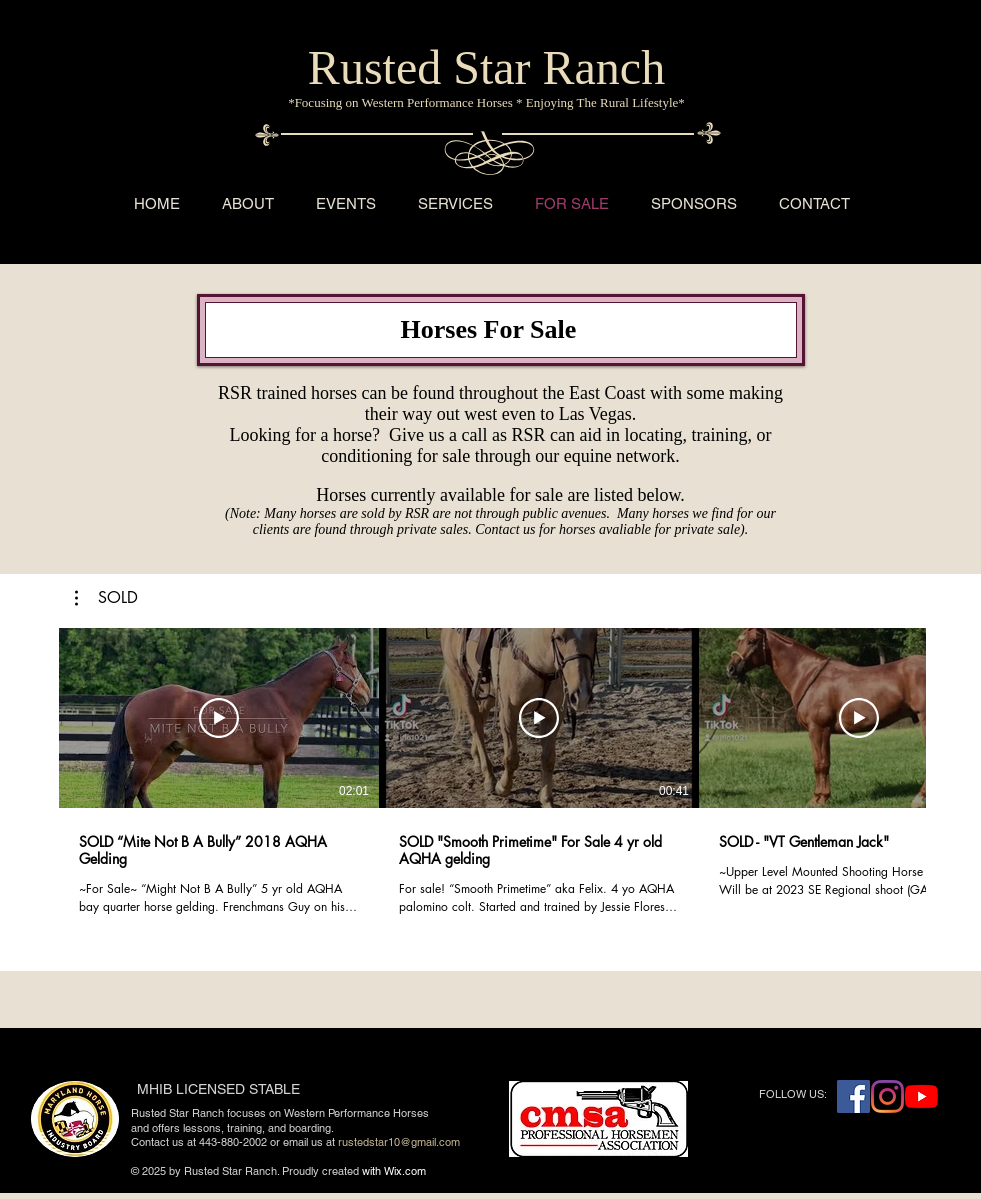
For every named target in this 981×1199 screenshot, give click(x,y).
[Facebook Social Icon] (853, 1096)
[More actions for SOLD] (106, 598)
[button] (106, 598)
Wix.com (405, 1171)
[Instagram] (887, 1096)
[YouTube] (921, 1096)
